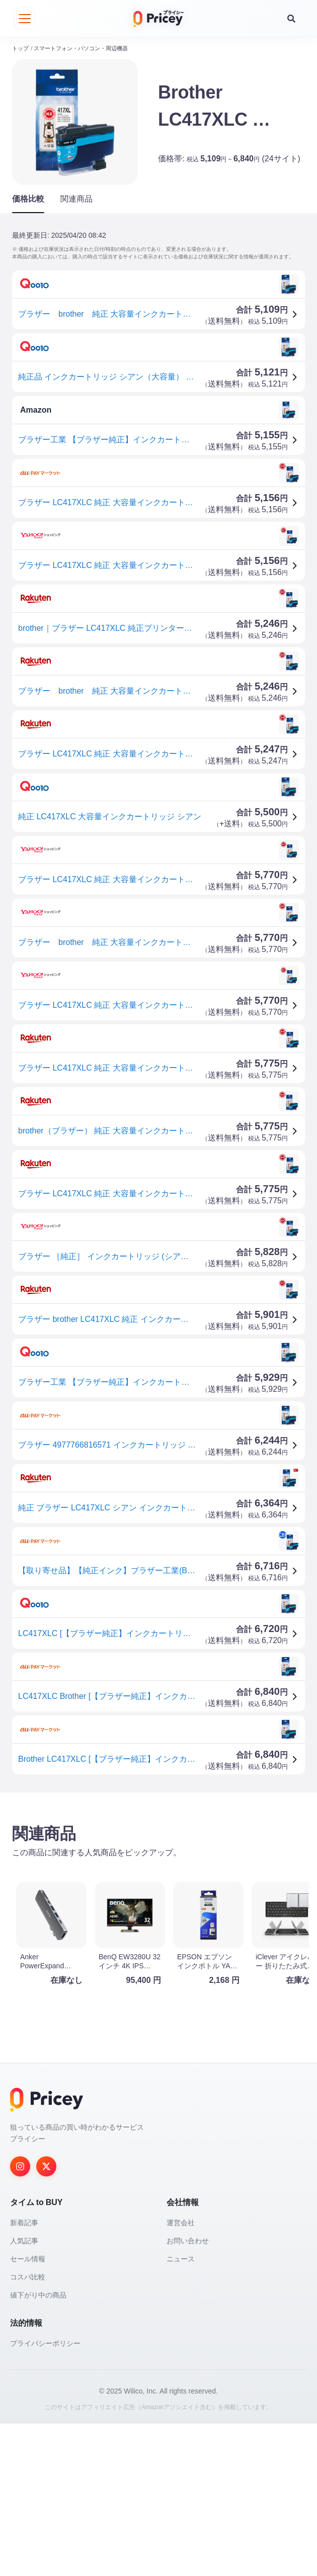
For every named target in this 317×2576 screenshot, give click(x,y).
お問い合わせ (188, 2393)
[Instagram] (20, 2319)
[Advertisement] (158, 1874)
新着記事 (24, 2375)
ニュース (181, 2411)
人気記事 (24, 2393)
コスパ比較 (27, 2429)
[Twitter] (46, 2319)
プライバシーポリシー (45, 2496)
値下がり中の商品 (38, 2447)
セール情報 (27, 2411)
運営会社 (181, 2375)
